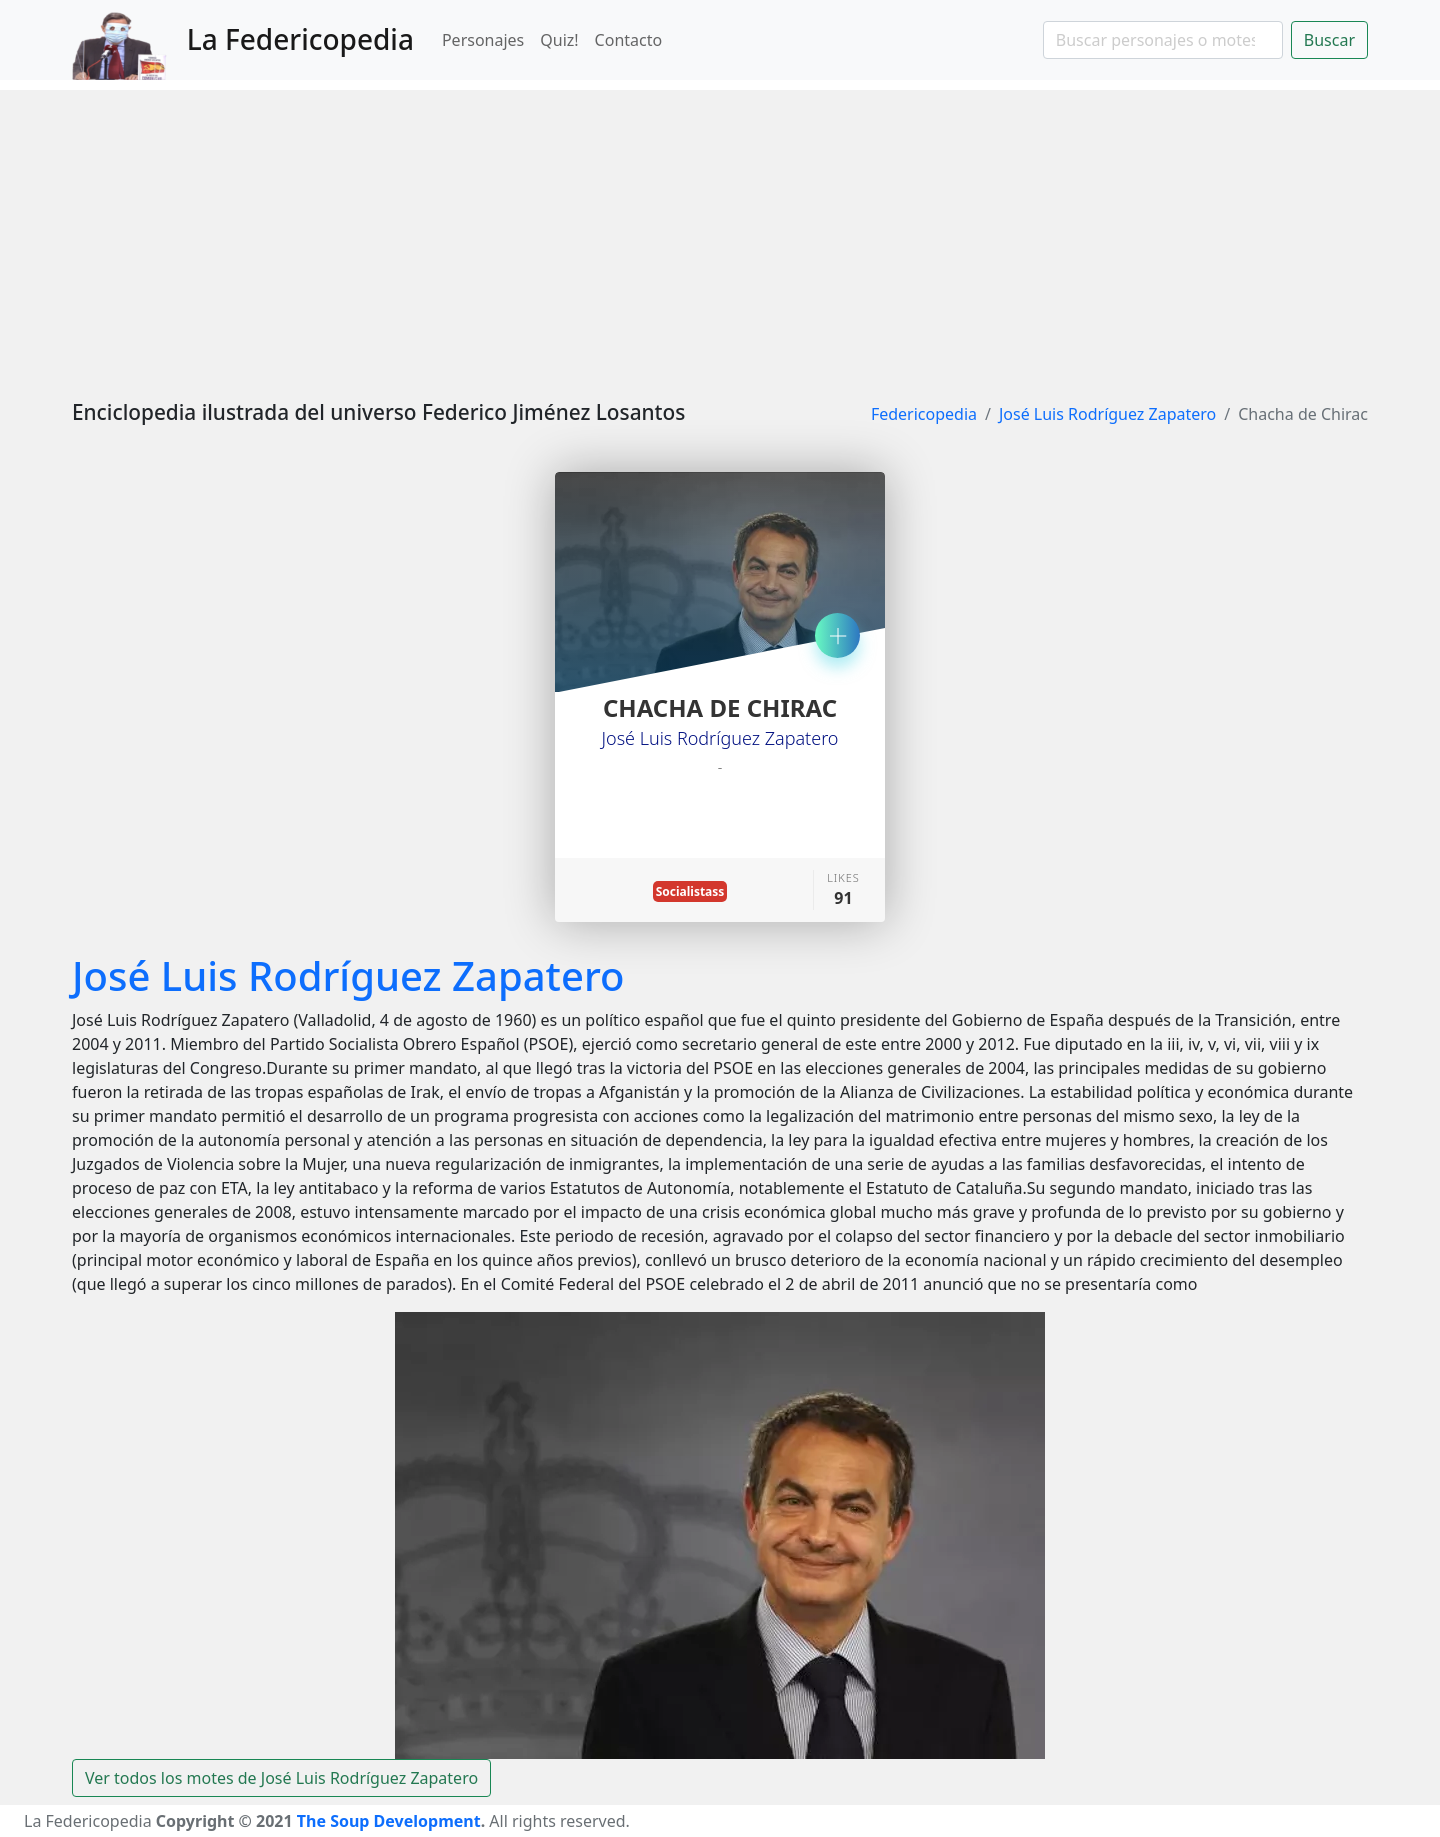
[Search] (1163, 40)
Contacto (629, 40)
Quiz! (559, 40)
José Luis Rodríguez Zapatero (1107, 414)
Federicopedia (924, 414)
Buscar (1329, 40)
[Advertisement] (720, 230)
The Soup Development (389, 1821)
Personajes (483, 40)
